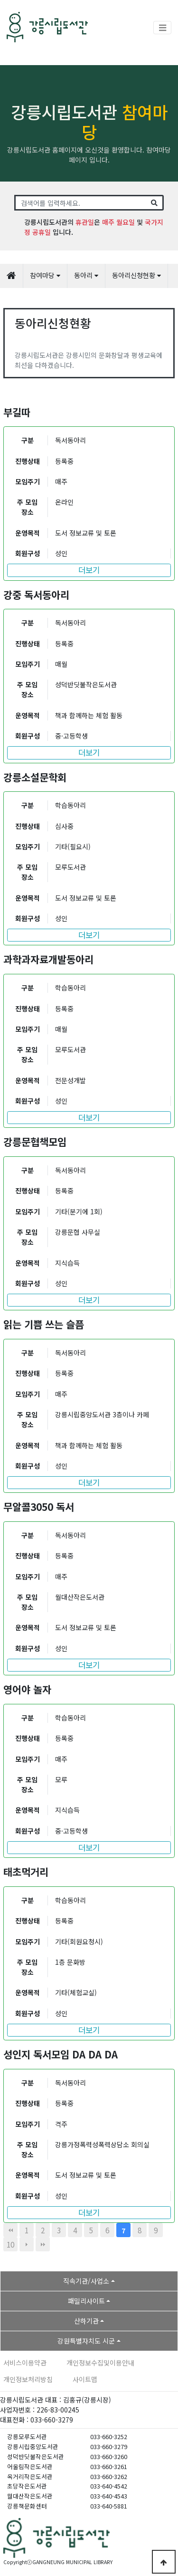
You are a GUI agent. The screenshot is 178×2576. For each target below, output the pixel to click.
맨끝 (43, 2244)
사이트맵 (85, 2379)
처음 (10, 2230)
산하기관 (86, 2321)
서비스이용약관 (25, 2362)
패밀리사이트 (86, 2301)
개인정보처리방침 (28, 2379)
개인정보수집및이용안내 (100, 2362)
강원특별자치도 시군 (86, 2340)
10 (10, 2244)
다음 (26, 2244)
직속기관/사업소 (86, 2281)
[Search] (80, 203)
